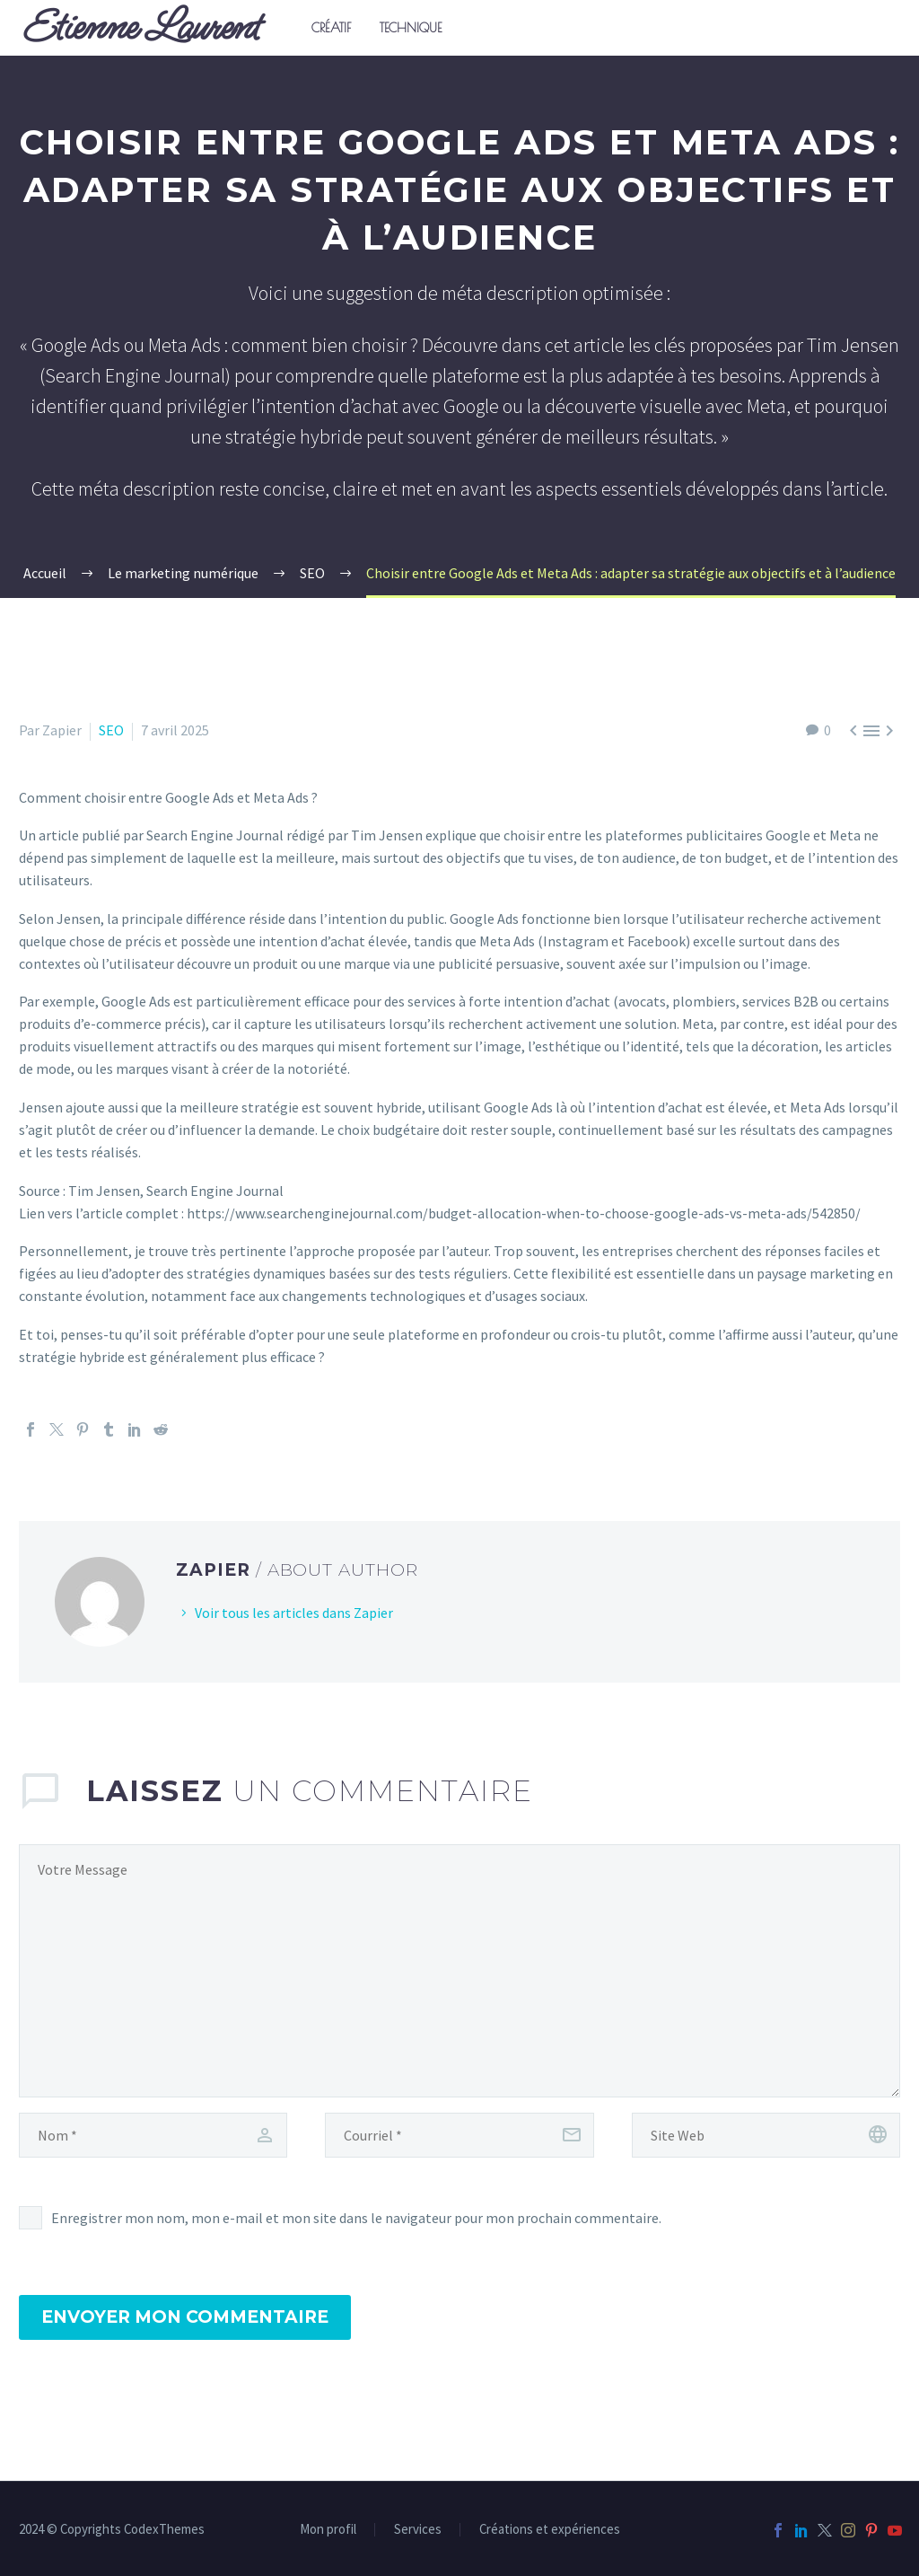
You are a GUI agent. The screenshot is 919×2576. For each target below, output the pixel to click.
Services (418, 2529)
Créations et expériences (549, 2529)
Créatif (331, 28)
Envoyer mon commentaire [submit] (184, 2317)
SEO (111, 730)
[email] (459, 2135)
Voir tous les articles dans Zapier (294, 1613)
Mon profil (328, 2529)
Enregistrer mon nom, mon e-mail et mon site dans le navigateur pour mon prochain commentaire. (356, 2218)
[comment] (459, 1970)
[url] (766, 2135)
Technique (411, 28)
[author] (153, 2135)
